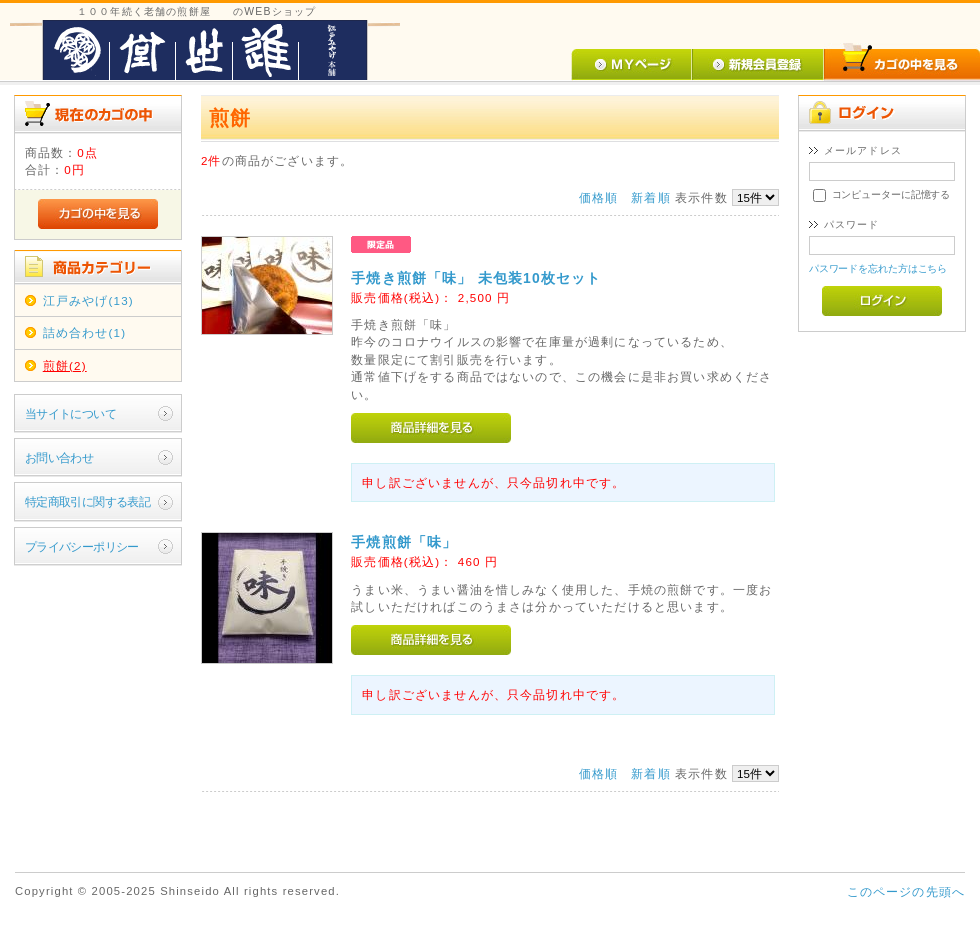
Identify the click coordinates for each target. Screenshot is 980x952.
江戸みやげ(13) (88, 300)
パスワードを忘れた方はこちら (878, 268)
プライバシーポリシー (82, 546)
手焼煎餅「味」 (404, 542)
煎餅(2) (65, 365)
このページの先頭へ (906, 891)
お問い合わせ (59, 457)
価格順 (598, 197)
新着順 (650, 197)
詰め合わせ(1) (84, 332)
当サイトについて (70, 413)
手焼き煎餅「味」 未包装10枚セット (476, 278)
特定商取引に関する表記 (88, 501)
